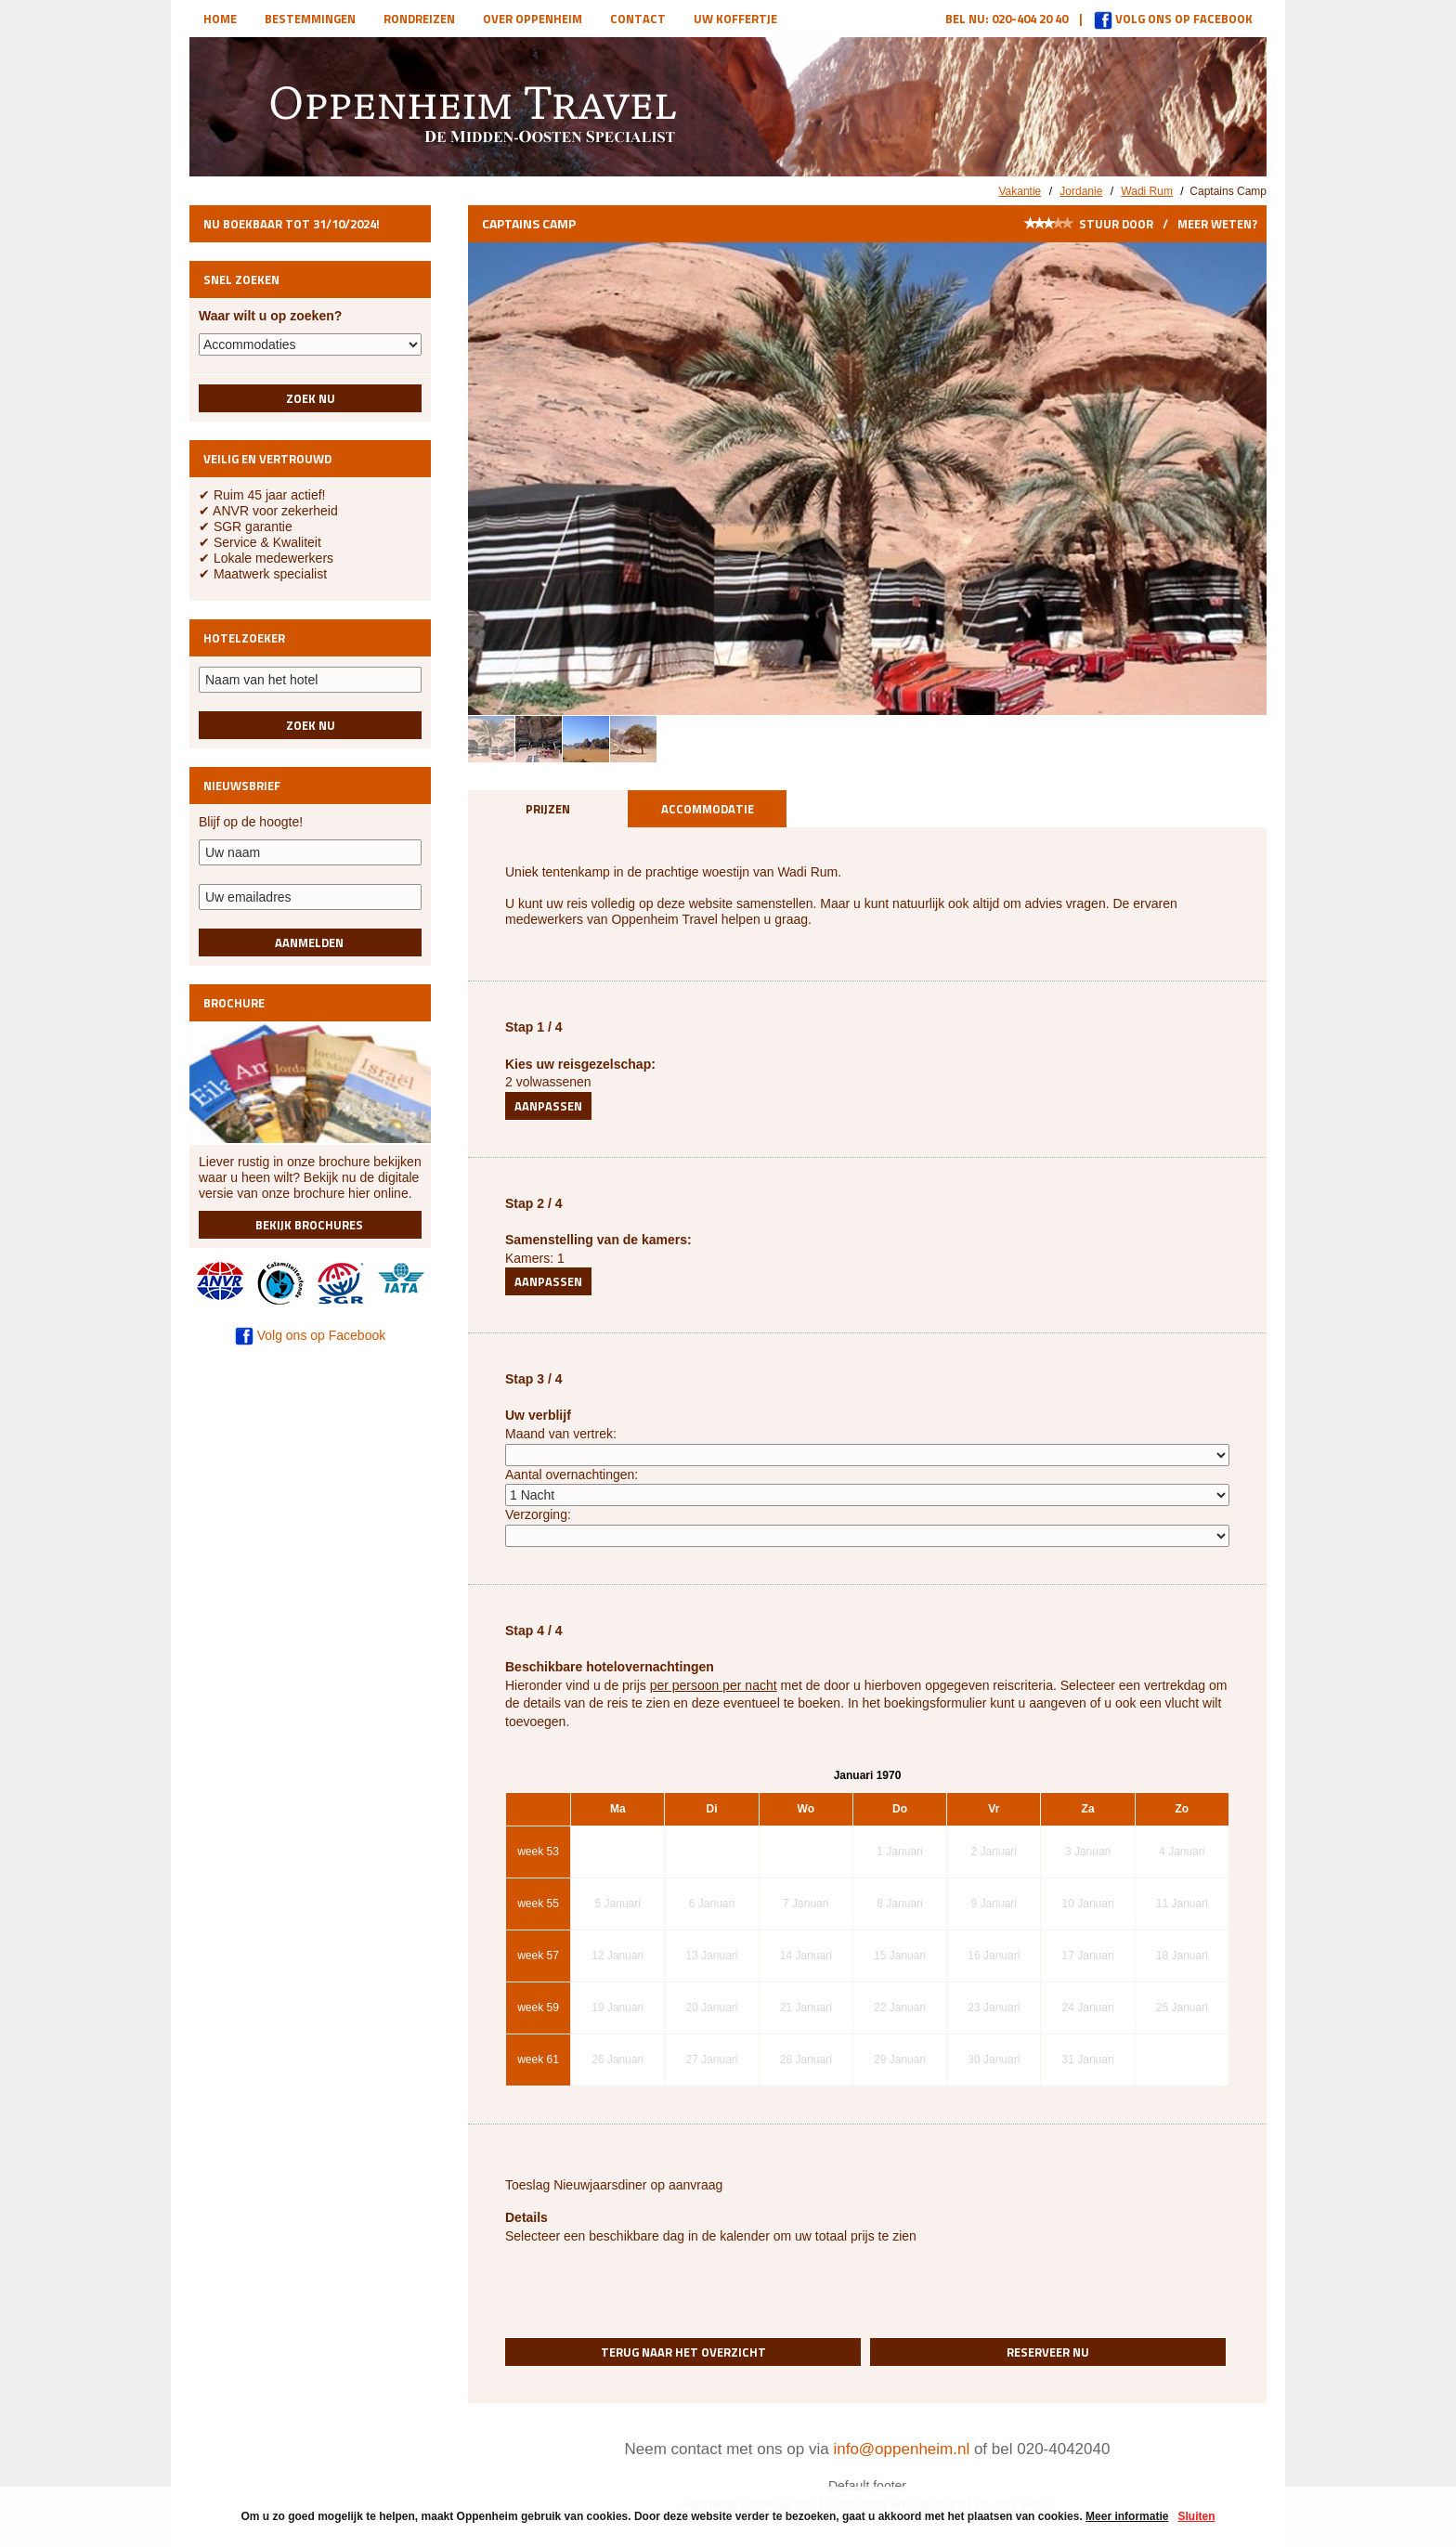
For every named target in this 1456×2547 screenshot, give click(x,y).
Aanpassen (548, 1106)
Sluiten (1196, 2516)
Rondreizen (419, 18)
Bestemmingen (310, 18)
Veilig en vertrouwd (267, 458)
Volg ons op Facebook (1173, 18)
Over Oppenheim (532, 18)
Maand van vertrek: (561, 1433)
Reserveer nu (1048, 2352)
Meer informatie (1127, 2516)
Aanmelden (310, 942)
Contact (638, 18)
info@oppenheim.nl (901, 2449)
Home (220, 18)
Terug (683, 2352)
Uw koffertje (735, 18)
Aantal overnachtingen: (571, 1474)
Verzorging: (538, 1514)
